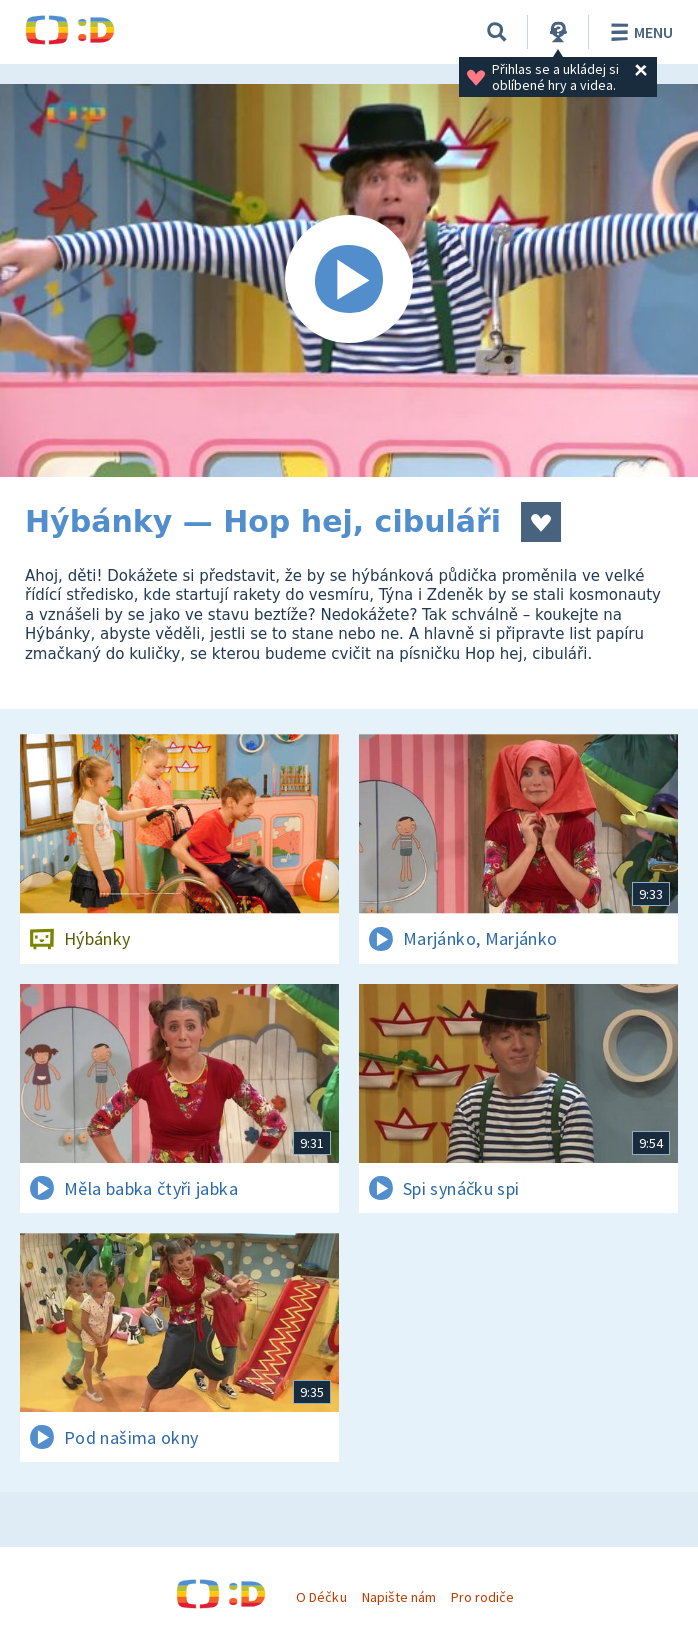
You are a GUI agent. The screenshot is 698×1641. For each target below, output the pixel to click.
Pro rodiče (482, 1597)
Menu (638, 32)
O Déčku (321, 1597)
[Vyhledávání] (497, 32)
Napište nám (399, 1597)
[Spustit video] (349, 280)
